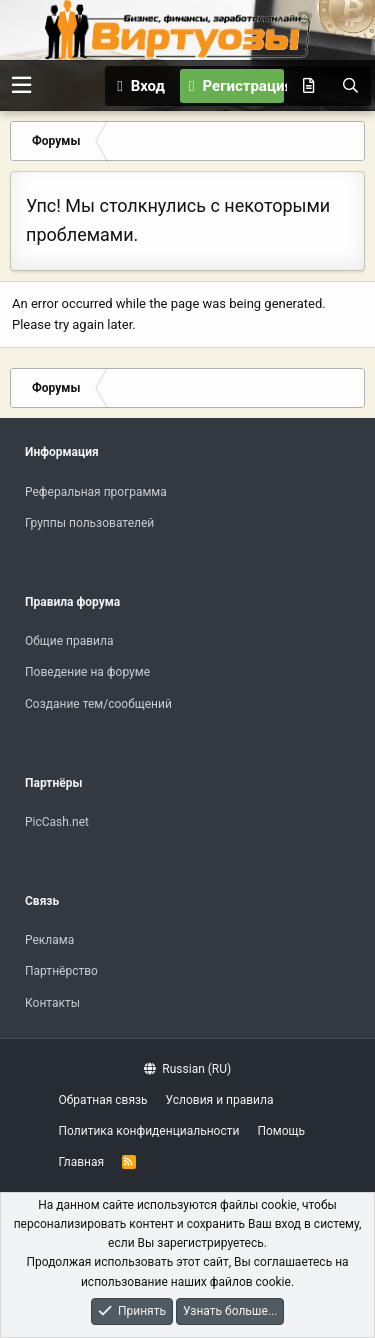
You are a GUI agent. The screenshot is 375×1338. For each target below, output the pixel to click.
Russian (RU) (187, 1069)
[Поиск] (350, 86)
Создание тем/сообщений (98, 704)
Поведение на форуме (87, 672)
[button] (21, 85)
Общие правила (69, 641)
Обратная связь (103, 1100)
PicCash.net (57, 822)
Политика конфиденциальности (149, 1131)
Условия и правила (220, 1100)
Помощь (281, 1131)
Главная (82, 1162)
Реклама (49, 940)
